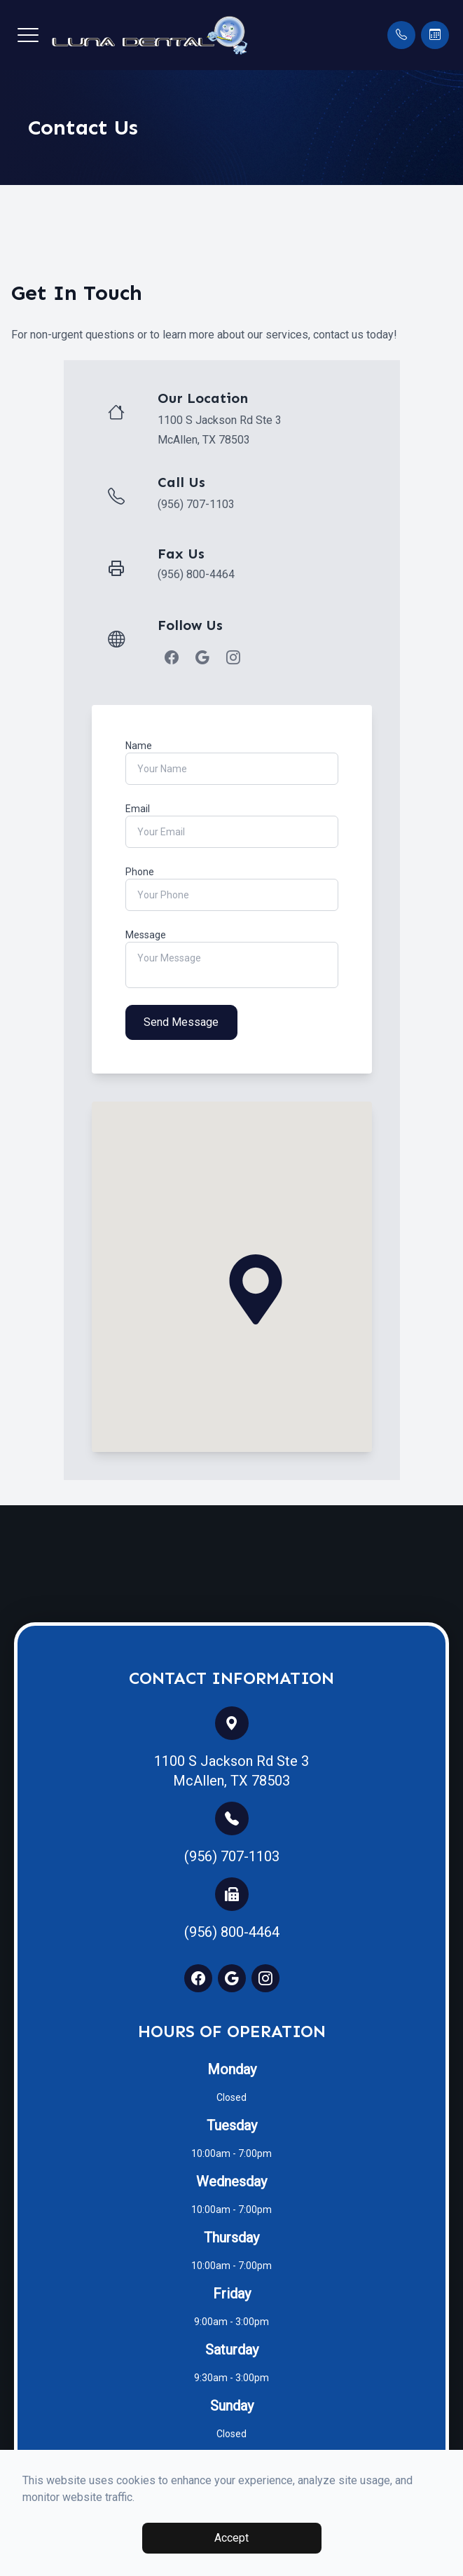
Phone (139, 871)
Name (138, 745)
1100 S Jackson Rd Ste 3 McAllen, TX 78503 (231, 1771)
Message (145, 934)
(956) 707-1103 (196, 504)
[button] (28, 35)
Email (137, 808)
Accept (231, 2537)
